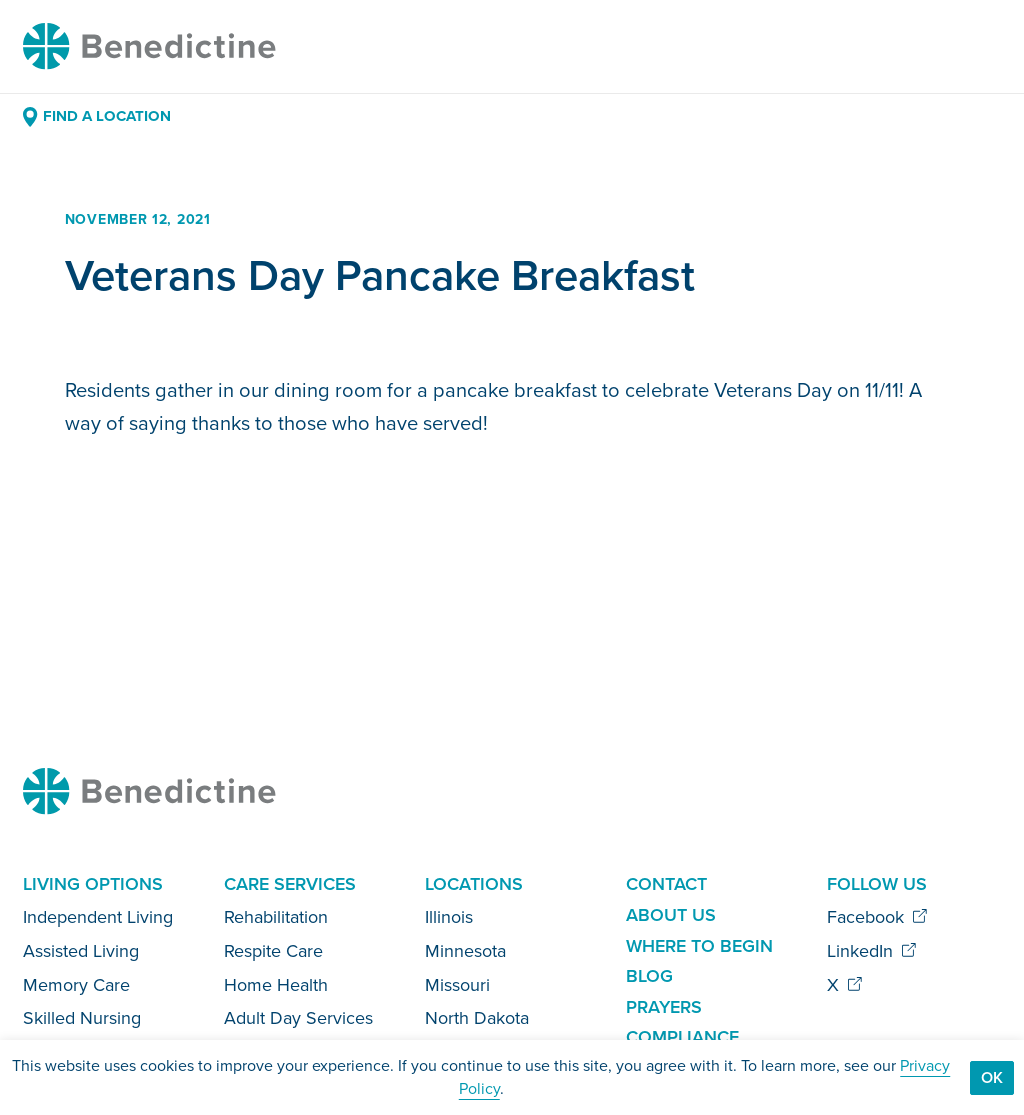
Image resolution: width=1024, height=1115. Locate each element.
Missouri (457, 985)
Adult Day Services (298, 1018)
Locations (474, 884)
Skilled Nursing (82, 1018)
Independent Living (98, 917)
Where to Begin (699, 946)
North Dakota (477, 1018)
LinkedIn (872, 951)
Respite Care (273, 951)
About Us (671, 915)
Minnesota (465, 951)
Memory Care (76, 985)
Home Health (276, 985)
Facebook (877, 917)
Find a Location (96, 116)
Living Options (93, 884)
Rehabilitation (276, 917)
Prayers (664, 1007)
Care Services (290, 884)
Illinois (449, 917)
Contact (666, 884)
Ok (992, 1077)
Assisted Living (81, 951)
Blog (649, 976)
